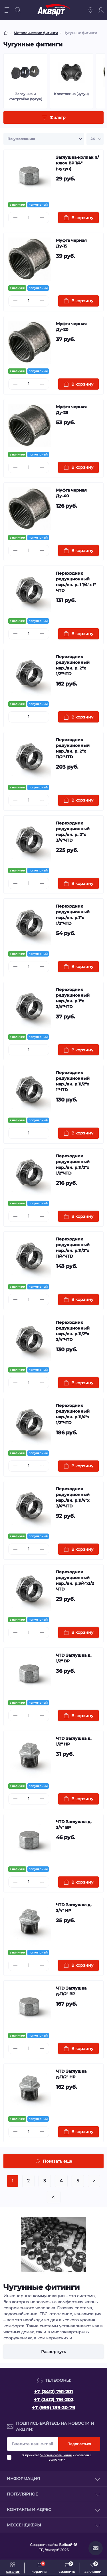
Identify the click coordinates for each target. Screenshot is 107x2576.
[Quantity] (28, 217)
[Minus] (15, 218)
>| (54, 2197)
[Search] (18, 10)
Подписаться (79, 2444)
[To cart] (78, 217)
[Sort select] (43, 139)
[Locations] (90, 10)
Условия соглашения (56, 2455)
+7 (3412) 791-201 (53, 2391)
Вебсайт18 (68, 2544)
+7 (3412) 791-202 (53, 2399)
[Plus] (42, 218)
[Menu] (7, 10)
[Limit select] (95, 139)
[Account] (101, 10)
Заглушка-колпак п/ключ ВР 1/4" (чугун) (77, 163)
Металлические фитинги (36, 33)
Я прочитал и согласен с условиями (57, 2457)
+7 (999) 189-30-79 (53, 2407)
